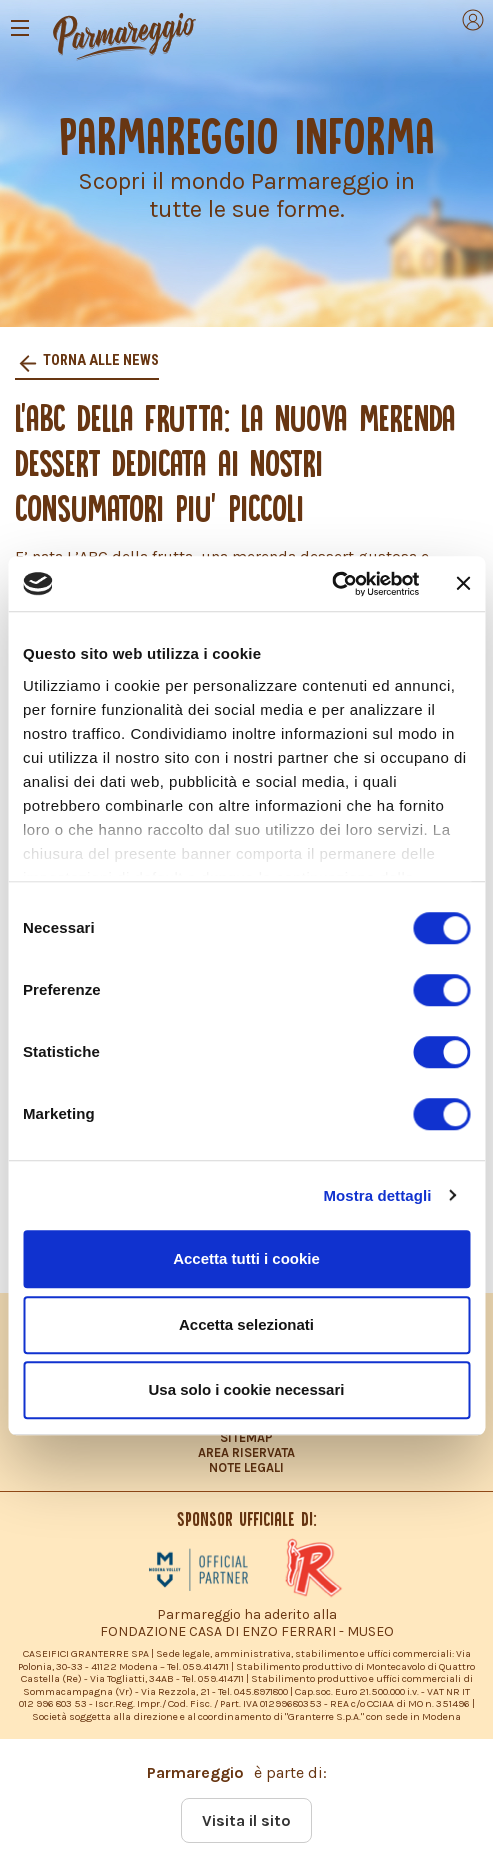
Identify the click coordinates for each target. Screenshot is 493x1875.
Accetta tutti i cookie (246, 1258)
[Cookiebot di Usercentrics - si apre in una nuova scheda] (331, 584)
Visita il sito (246, 1820)
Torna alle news (99, 360)
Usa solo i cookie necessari (247, 1389)
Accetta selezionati (246, 1324)
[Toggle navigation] (20, 28)
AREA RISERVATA (246, 1452)
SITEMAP (246, 1437)
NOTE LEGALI (246, 1467)
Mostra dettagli (377, 1195)
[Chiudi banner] (463, 584)
